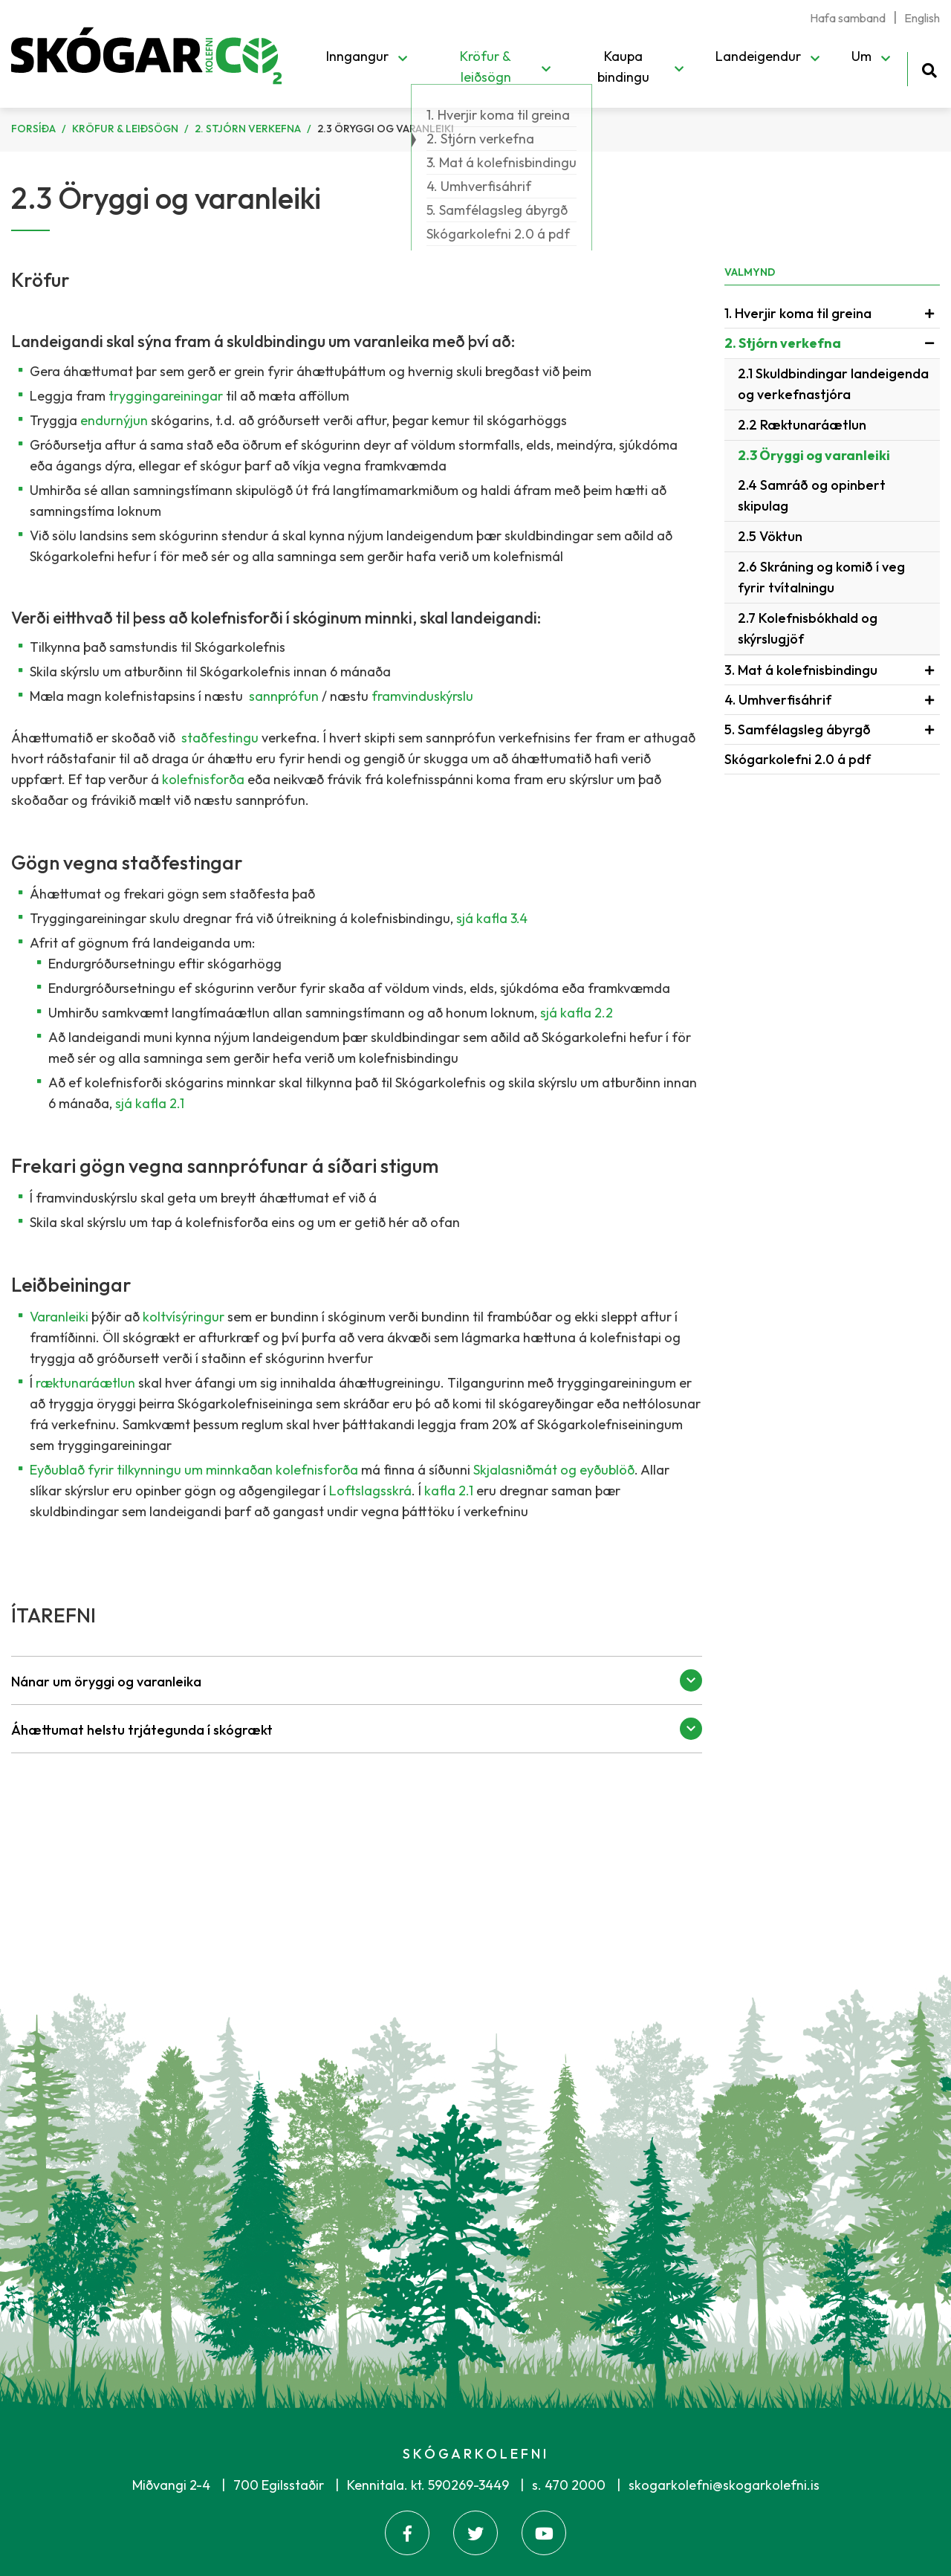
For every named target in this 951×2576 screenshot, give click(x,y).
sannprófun (284, 696)
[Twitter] (475, 2533)
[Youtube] (544, 2533)
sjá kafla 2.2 (576, 1012)
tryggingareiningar (166, 395)
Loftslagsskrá (370, 1490)
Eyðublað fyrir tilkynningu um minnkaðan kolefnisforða (194, 1469)
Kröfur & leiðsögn (125, 128)
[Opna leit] (929, 68)
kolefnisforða (204, 779)
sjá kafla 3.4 (492, 918)
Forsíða (33, 128)
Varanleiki (60, 1316)
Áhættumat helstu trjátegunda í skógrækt (142, 1729)
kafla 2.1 (448, 1490)
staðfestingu (220, 737)
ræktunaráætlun (87, 1382)
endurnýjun (115, 420)
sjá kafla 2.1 (149, 1103)
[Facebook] (407, 2533)
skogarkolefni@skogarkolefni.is (724, 2485)
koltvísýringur (185, 1316)
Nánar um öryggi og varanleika (106, 1681)
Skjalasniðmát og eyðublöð (553, 1469)
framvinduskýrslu (422, 696)
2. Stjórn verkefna (248, 128)
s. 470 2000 (569, 2485)
